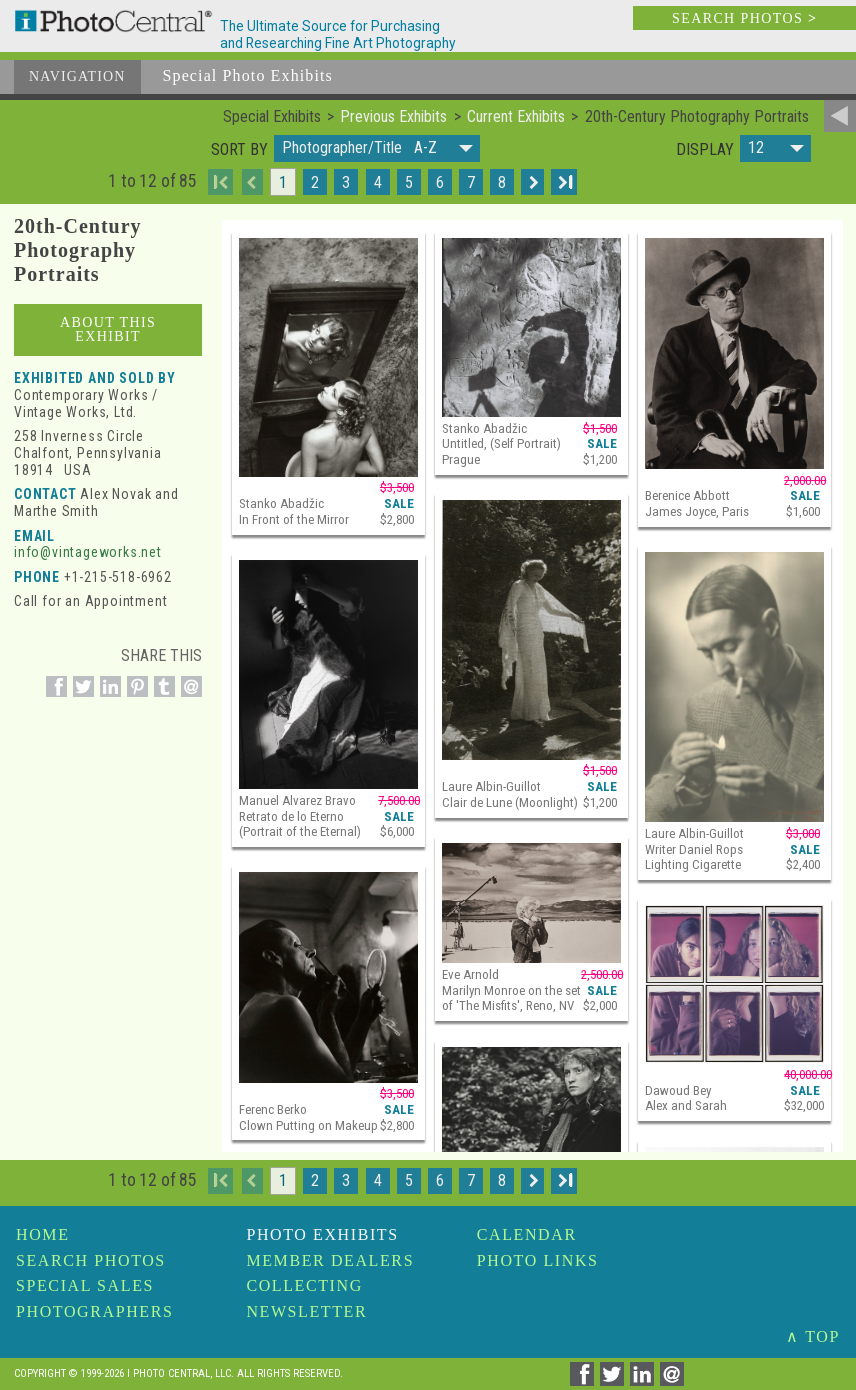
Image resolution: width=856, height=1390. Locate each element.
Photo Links (538, 1260)
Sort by (239, 150)
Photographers (94, 1311)
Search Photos (91, 1260)
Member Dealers (330, 1260)
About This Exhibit (108, 329)
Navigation (77, 76)
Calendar (527, 1234)
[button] (377, 148)
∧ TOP (813, 1336)
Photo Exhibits (322, 1234)
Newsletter (306, 1311)
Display (705, 150)
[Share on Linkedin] (107, 697)
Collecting (304, 1285)
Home (43, 1234)
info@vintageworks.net (88, 552)
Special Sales (85, 1285)
